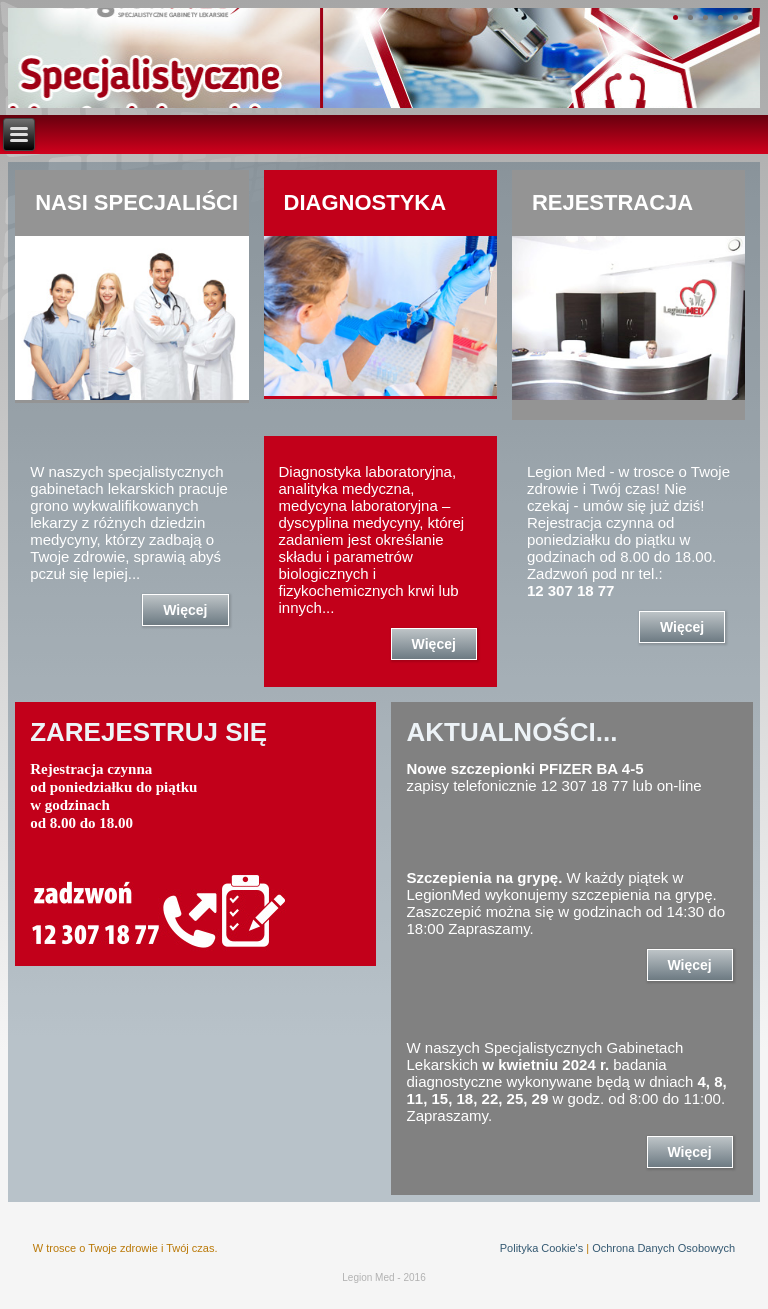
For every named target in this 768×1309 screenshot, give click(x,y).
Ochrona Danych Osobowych (663, 1248)
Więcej (185, 610)
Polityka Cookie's (541, 1248)
